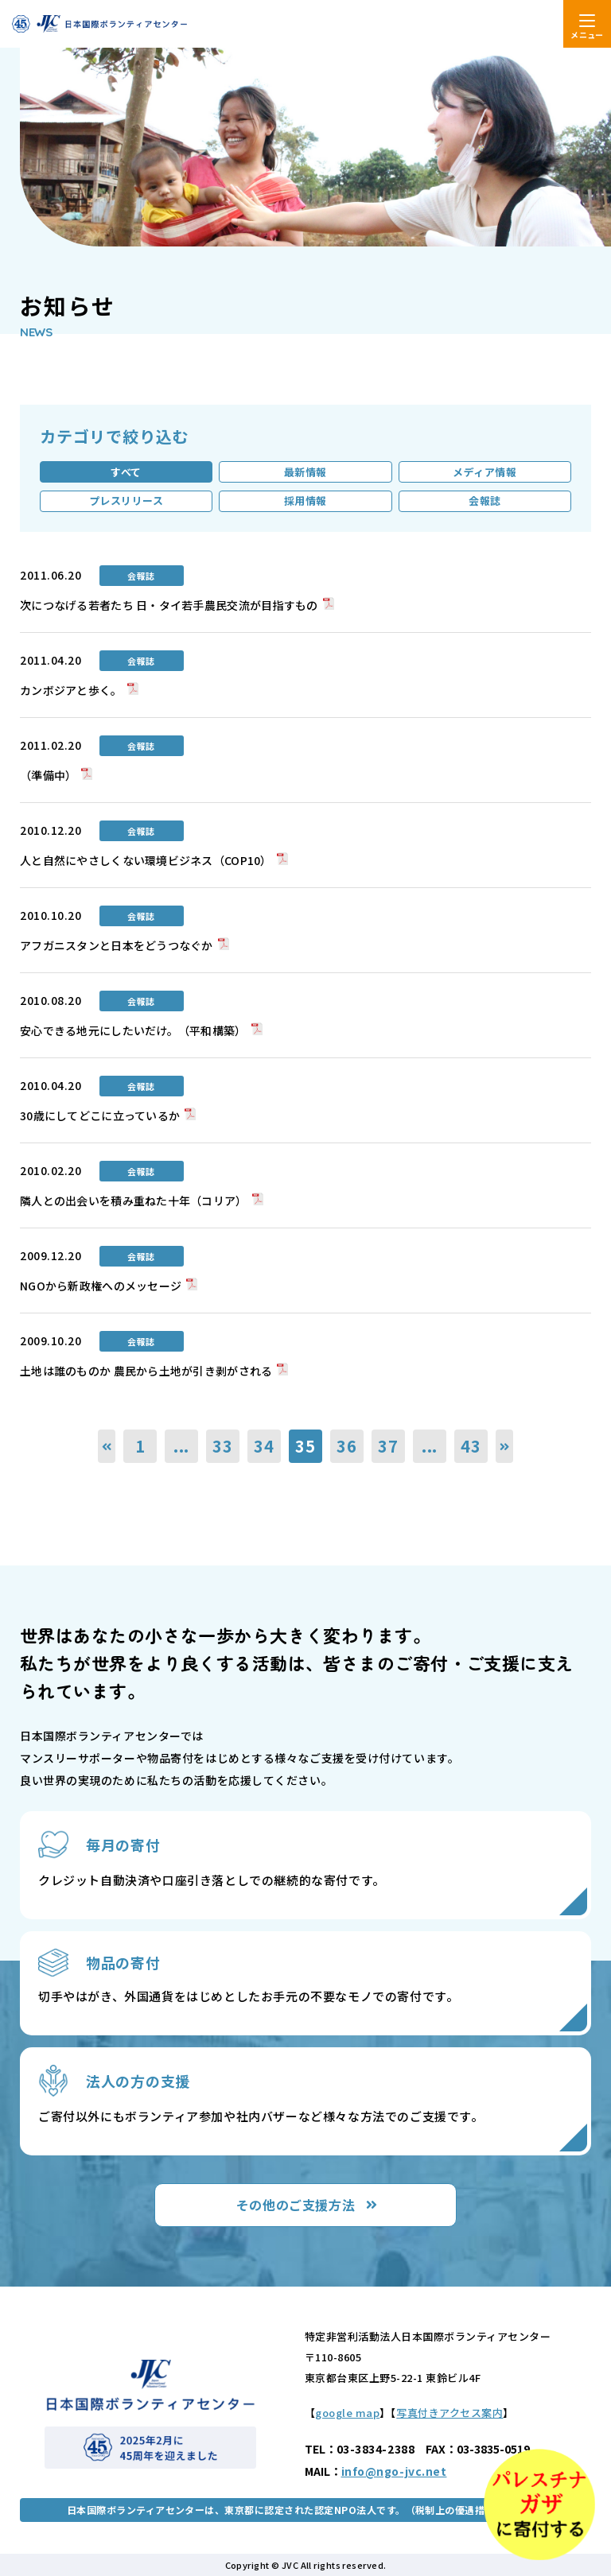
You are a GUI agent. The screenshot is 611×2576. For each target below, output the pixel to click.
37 (388, 1445)
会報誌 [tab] (485, 500)
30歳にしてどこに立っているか (100, 1115)
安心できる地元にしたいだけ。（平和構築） (133, 1030)
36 (347, 1445)
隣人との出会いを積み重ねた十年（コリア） (133, 1200)
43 (471, 1445)
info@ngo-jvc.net (394, 2471)
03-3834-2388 (376, 2449)
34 (264, 1445)
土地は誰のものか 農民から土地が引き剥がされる (146, 1371)
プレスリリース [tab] (126, 500)
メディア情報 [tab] (484, 471)
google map (347, 2412)
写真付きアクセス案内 (449, 2412)
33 (222, 1445)
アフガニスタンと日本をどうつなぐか (116, 945)
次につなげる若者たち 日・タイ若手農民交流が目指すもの (169, 605)
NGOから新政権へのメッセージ (100, 1286)
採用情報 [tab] (305, 500)
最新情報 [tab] (305, 471)
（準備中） (48, 775)
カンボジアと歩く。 (71, 690)
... (181, 1445)
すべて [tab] (126, 471)
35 (305, 1445)
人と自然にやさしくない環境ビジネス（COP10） (146, 860)
